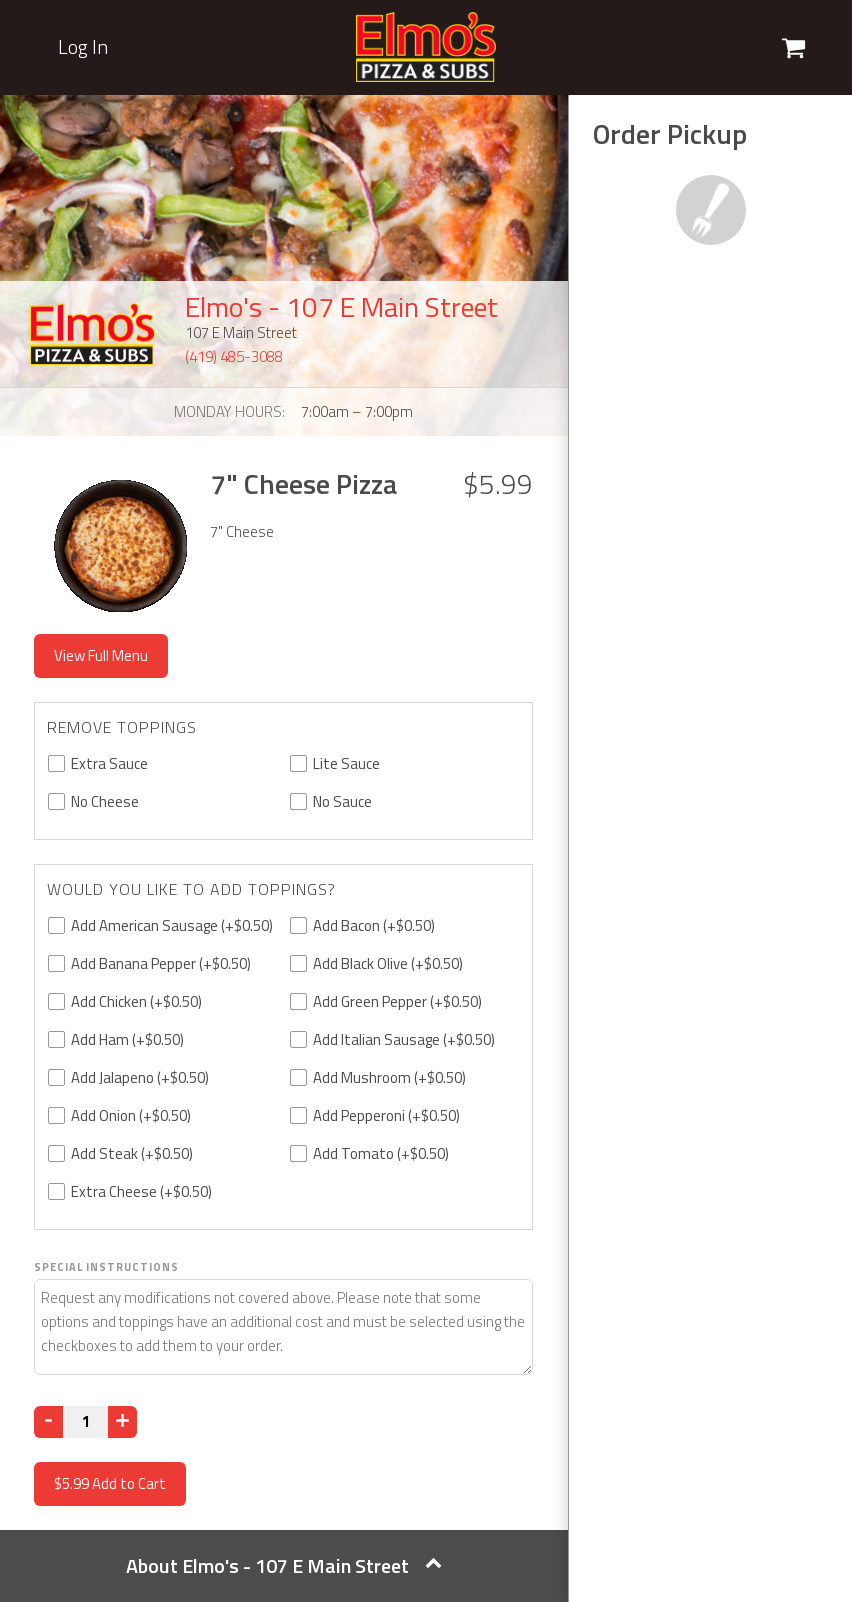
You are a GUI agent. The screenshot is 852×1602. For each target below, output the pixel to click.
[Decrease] (48, 1422)
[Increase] (122, 1422)
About (284, 1565)
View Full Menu (101, 655)
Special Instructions (106, 1267)
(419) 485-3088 (234, 356)
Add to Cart (110, 1483)
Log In (83, 47)
